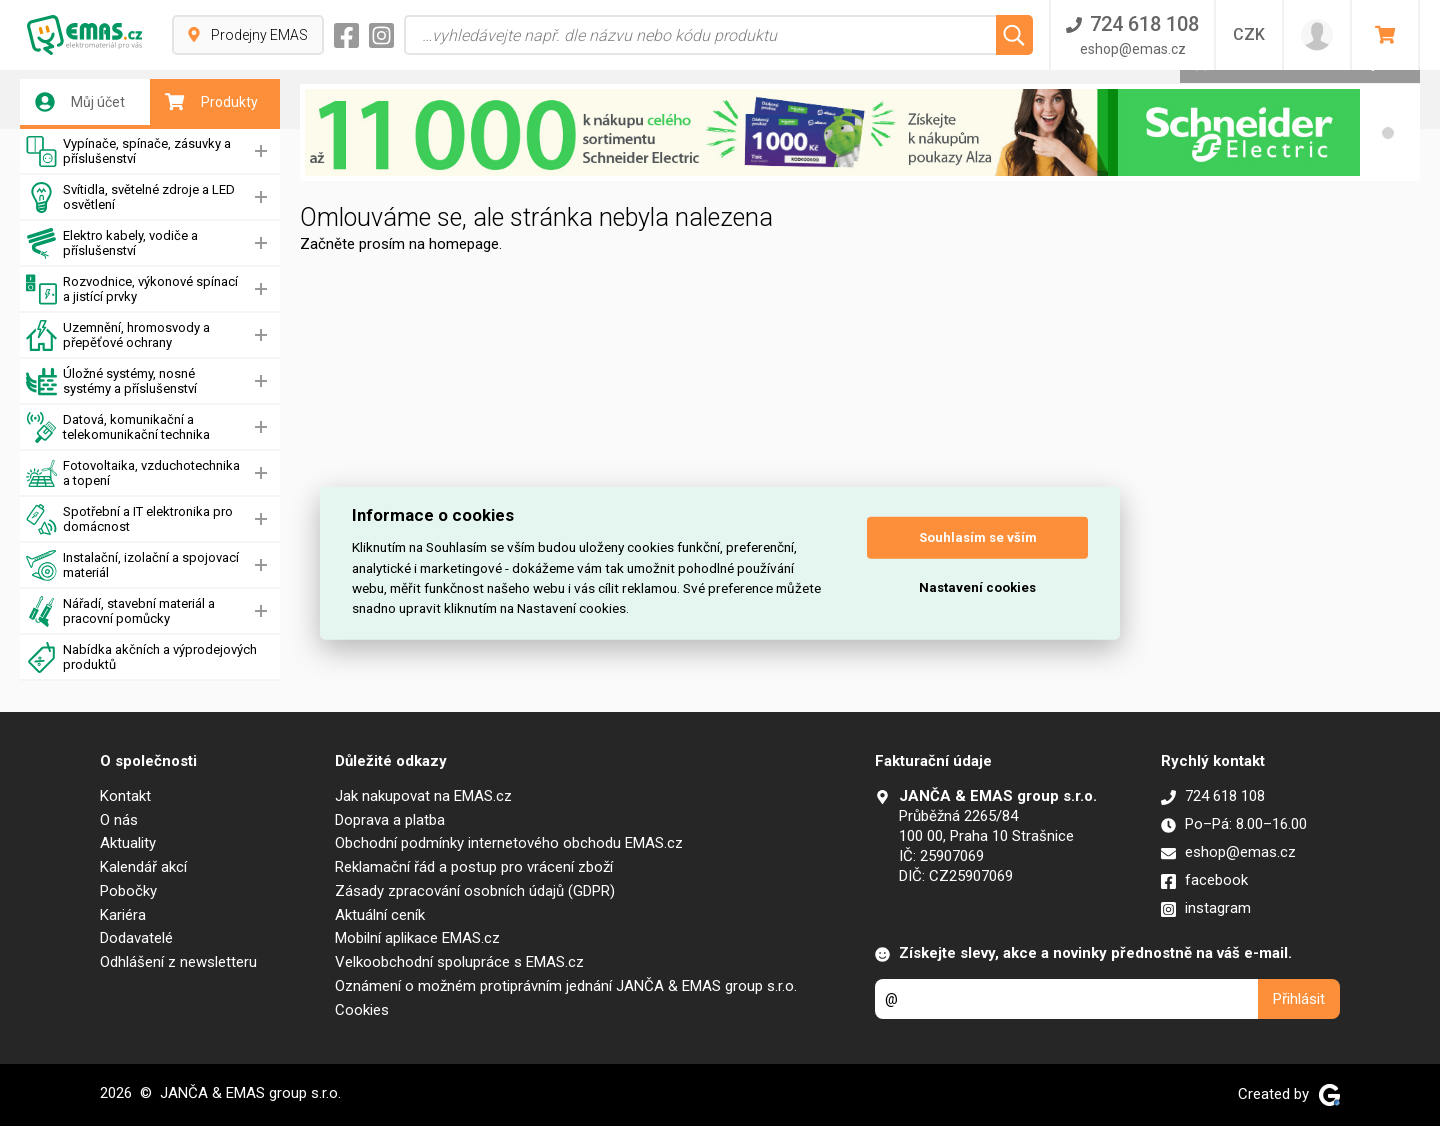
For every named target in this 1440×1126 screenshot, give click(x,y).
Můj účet (80, 102)
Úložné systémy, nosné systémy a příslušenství (111, 381)
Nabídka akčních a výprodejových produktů (141, 657)
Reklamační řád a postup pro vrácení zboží (474, 867)
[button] (1388, 133)
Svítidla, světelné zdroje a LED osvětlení (130, 197)
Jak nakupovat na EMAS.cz (423, 796)
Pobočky (128, 891)
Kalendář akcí (143, 867)
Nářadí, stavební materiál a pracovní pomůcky (120, 611)
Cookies (362, 1010)
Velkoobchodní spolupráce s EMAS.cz (459, 962)
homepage (464, 244)
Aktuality (128, 843)
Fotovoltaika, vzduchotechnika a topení (133, 473)
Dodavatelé (136, 938)
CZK (1249, 34)
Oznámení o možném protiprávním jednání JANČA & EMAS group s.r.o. (566, 986)
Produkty (211, 102)
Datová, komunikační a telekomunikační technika (118, 427)
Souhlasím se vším (978, 537)
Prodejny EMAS (248, 35)
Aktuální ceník (380, 915)
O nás (119, 820)
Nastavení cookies (977, 587)
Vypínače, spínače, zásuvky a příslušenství (128, 151)
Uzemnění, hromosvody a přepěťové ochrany (118, 335)
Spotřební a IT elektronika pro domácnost (129, 519)
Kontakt (125, 796)
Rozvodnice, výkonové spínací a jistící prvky (132, 289)
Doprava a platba (390, 820)
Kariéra (123, 915)
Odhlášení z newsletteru (178, 962)
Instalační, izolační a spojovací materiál (132, 565)
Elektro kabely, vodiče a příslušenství (112, 243)
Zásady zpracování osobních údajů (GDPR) (475, 891)
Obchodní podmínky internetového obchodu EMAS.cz (509, 843)
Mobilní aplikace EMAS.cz (417, 938)
